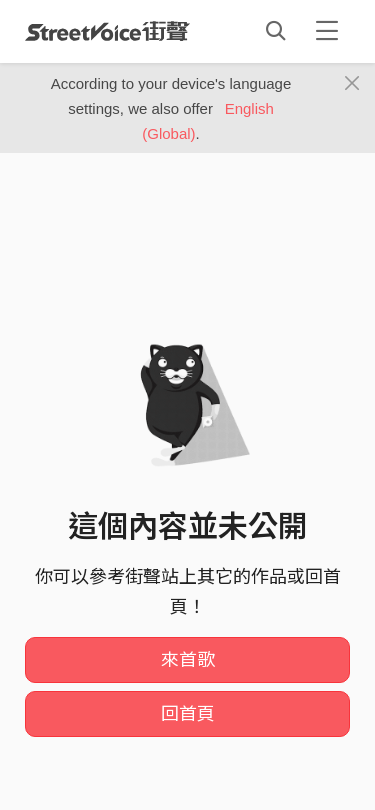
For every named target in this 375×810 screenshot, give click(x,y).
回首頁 (188, 714)
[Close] (352, 84)
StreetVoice (107, 31)
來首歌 (188, 660)
